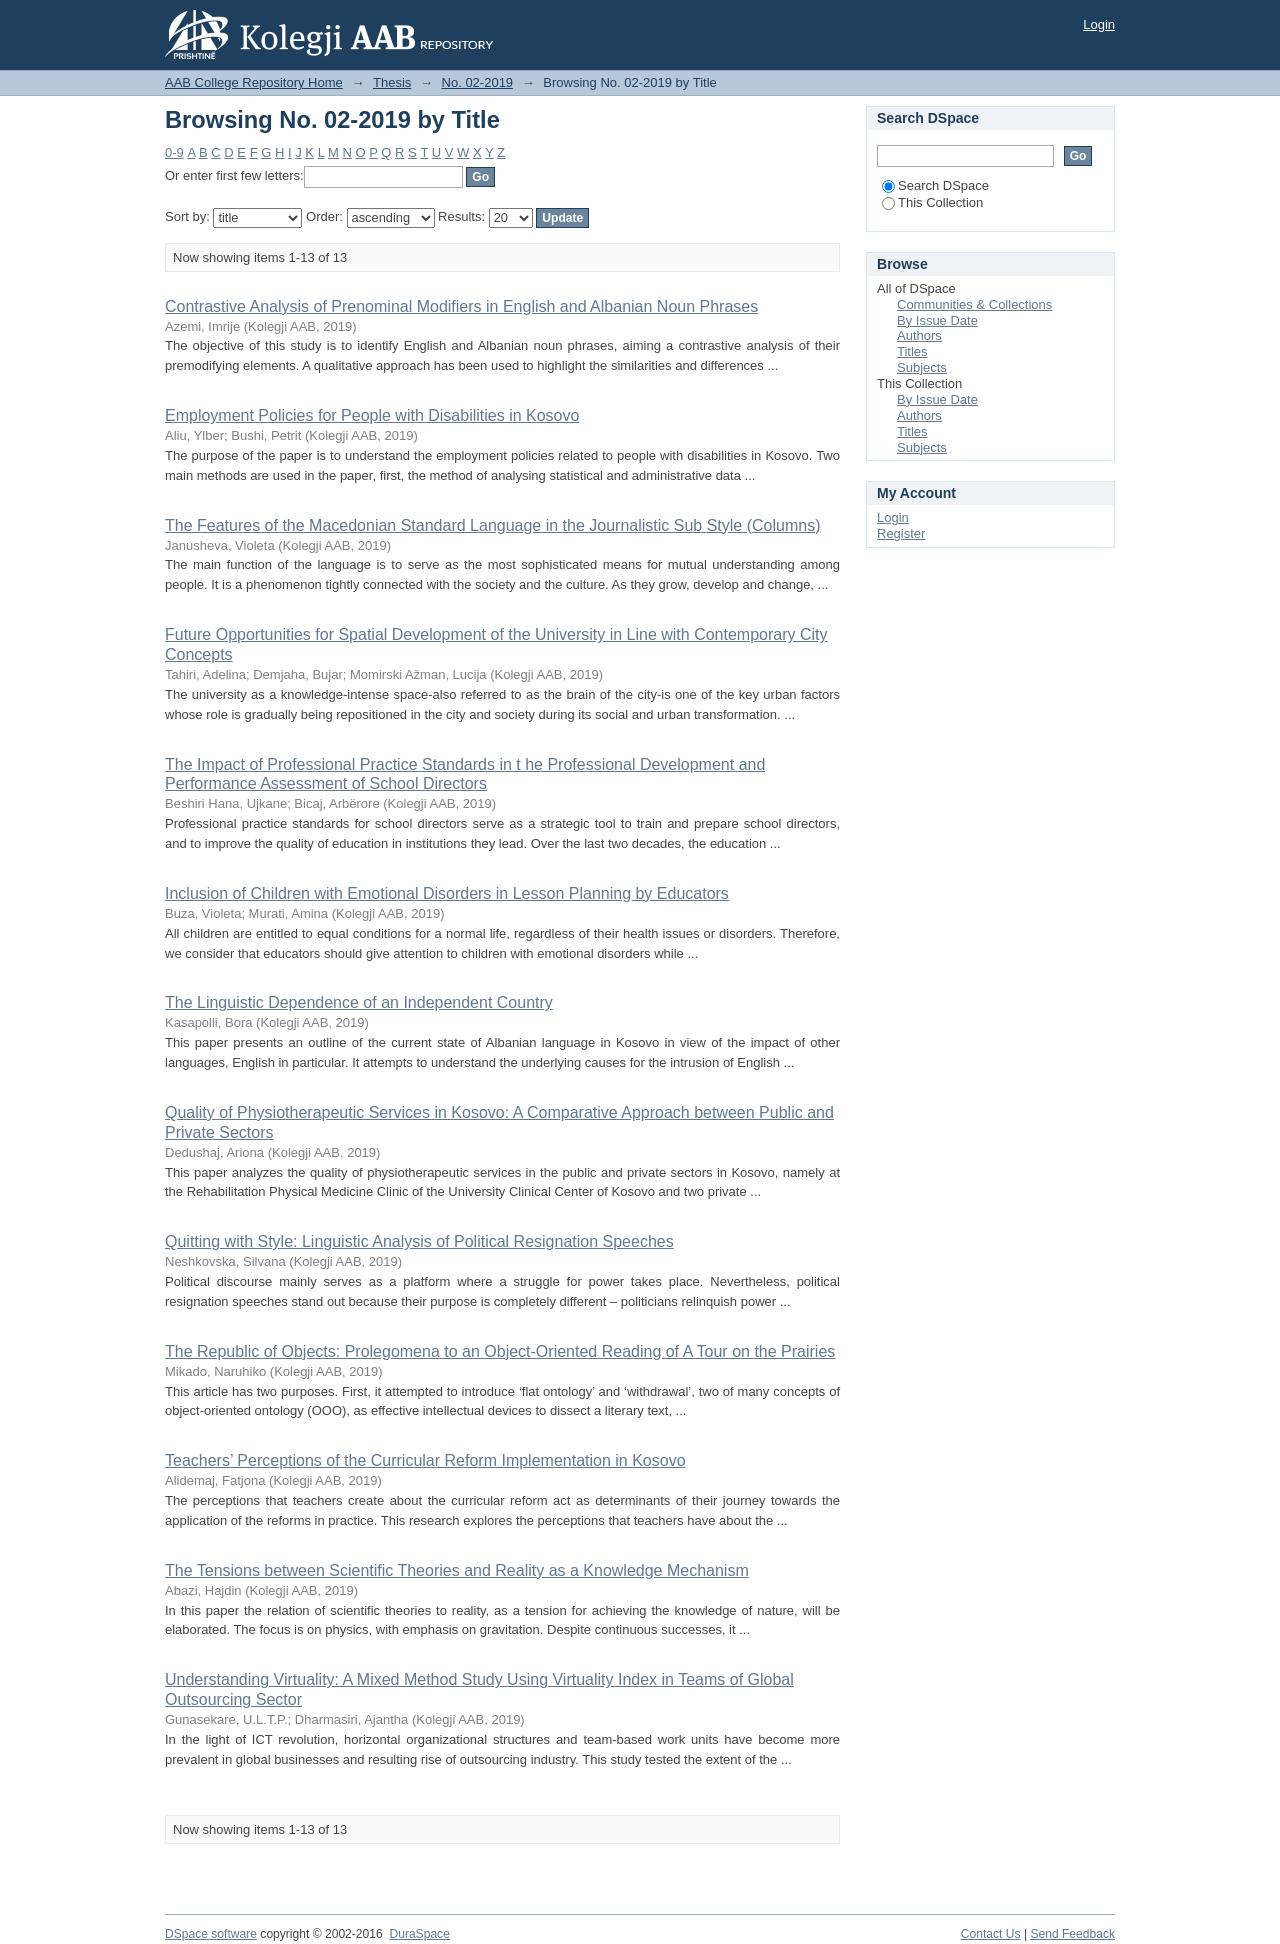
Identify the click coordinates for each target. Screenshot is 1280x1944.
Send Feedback (1072, 1934)
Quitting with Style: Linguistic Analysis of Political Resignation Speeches (419, 1241)
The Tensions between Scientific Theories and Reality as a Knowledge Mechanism (457, 1570)
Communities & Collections (974, 304)
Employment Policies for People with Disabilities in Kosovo (372, 415)
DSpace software (211, 1934)
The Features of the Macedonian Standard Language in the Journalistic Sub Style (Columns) (493, 525)
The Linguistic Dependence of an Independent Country (359, 1002)
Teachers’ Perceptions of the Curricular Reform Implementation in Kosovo (425, 1460)
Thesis (392, 82)
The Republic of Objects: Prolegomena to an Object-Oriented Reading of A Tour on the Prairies (500, 1351)
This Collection (932, 202)
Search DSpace (935, 185)
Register (901, 533)
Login (1099, 24)
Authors (919, 335)
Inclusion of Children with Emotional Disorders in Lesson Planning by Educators (447, 893)
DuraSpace (419, 1934)
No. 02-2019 (478, 82)
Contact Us (991, 1934)
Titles (912, 351)
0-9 (174, 152)
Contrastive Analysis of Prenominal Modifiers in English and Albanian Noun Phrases (461, 306)
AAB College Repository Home (254, 82)
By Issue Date (937, 320)
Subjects (922, 367)
